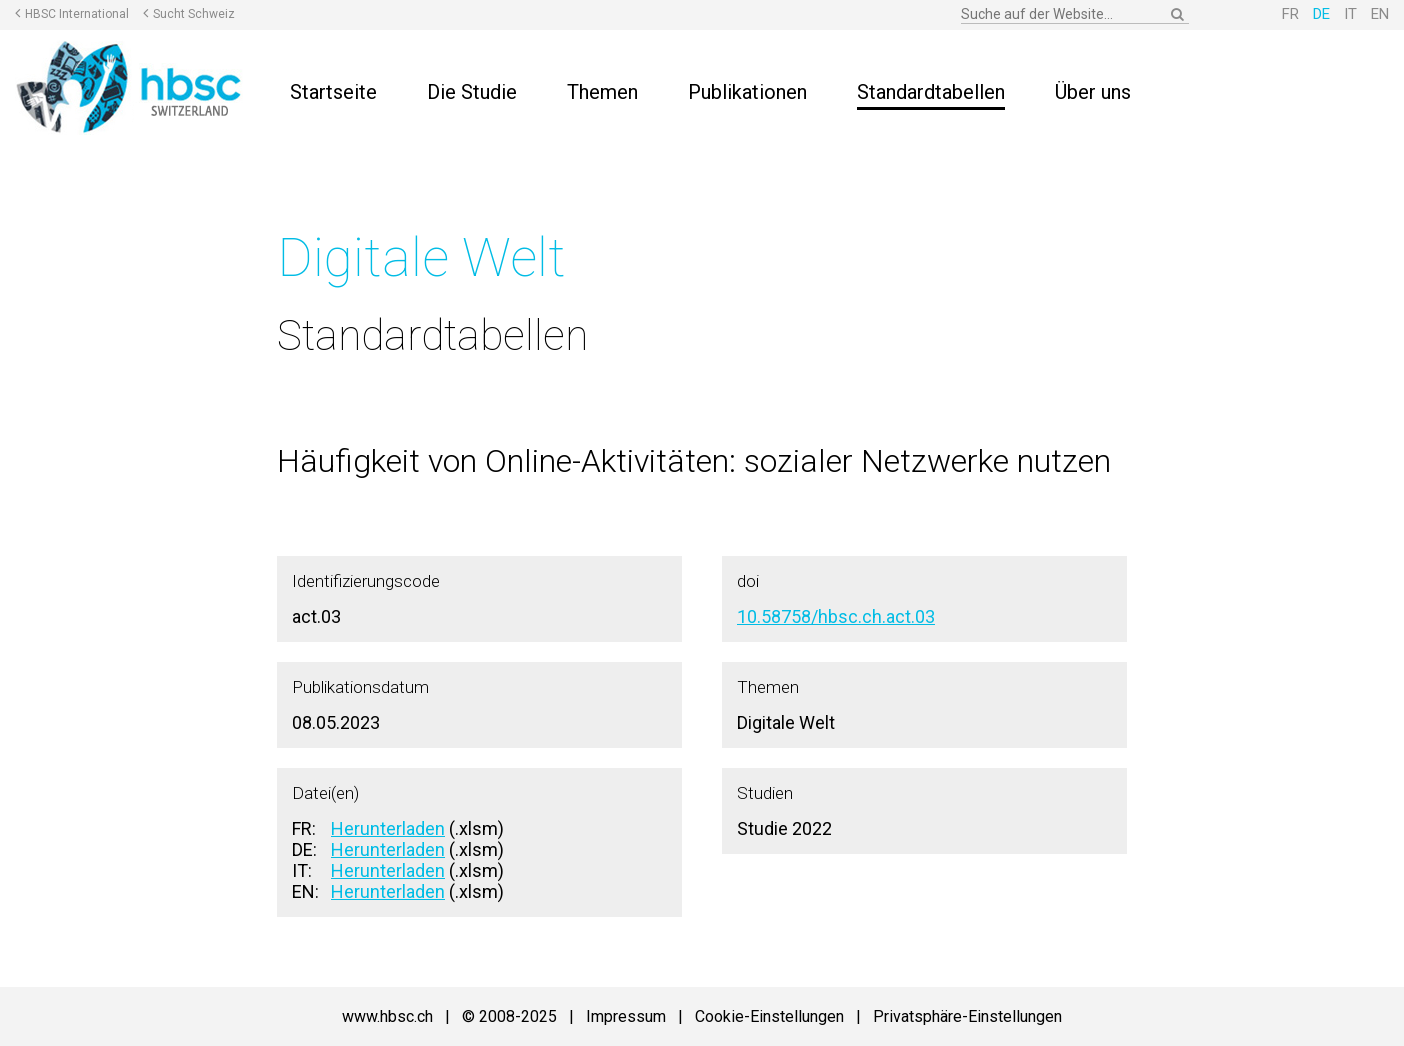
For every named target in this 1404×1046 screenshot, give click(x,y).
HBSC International (77, 14)
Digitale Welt (421, 257)
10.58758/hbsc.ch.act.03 (836, 616)
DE (1321, 14)
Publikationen (747, 92)
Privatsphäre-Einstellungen (967, 1016)
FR (1290, 14)
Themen (602, 92)
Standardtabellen (931, 92)
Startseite (333, 92)
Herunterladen (388, 828)
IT (1350, 14)
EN (1380, 14)
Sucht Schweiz (194, 14)
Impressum (626, 1016)
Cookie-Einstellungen (769, 1016)
